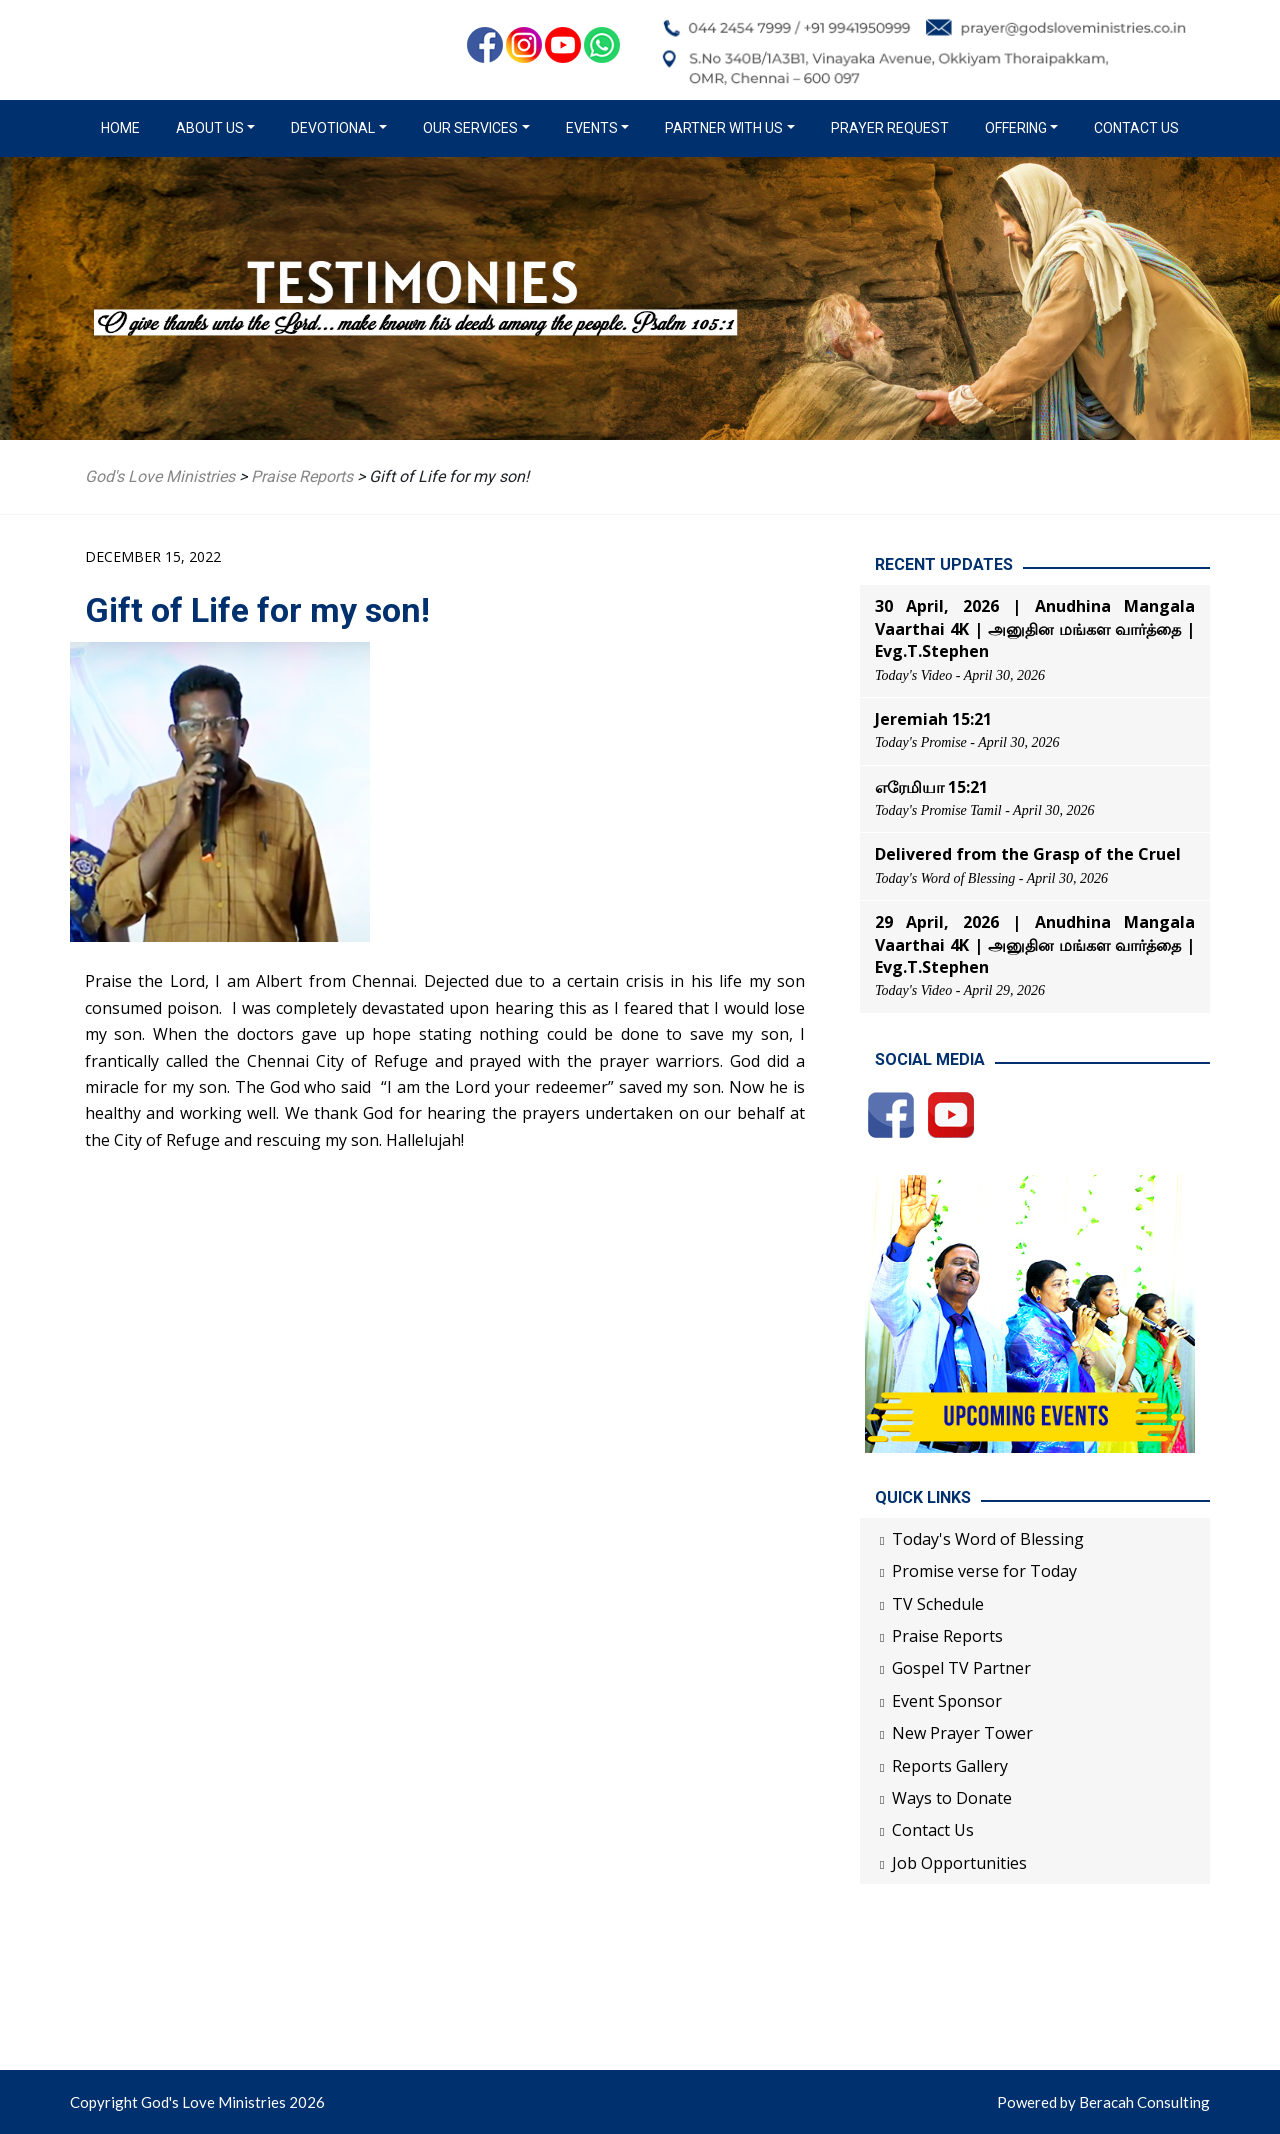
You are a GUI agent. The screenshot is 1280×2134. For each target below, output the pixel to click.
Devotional (333, 128)
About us (210, 128)
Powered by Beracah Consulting (1103, 2102)
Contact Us (1136, 128)
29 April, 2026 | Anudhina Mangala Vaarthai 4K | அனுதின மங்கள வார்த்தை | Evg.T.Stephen (1035, 944)
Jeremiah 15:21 (933, 719)
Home (124, 127)
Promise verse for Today (984, 1571)
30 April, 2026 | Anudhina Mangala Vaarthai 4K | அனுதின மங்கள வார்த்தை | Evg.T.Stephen (1035, 628)
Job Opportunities (959, 1863)
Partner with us (724, 128)
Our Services (470, 128)
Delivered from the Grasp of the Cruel (1028, 854)
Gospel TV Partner (961, 1668)
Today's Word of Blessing (988, 1539)
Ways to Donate (952, 1798)
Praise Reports (947, 1636)
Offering (1016, 128)
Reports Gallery (950, 1766)
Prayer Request (890, 128)
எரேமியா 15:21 (931, 787)
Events (592, 128)
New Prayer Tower (962, 1733)
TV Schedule (938, 1604)
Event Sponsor (947, 1701)
